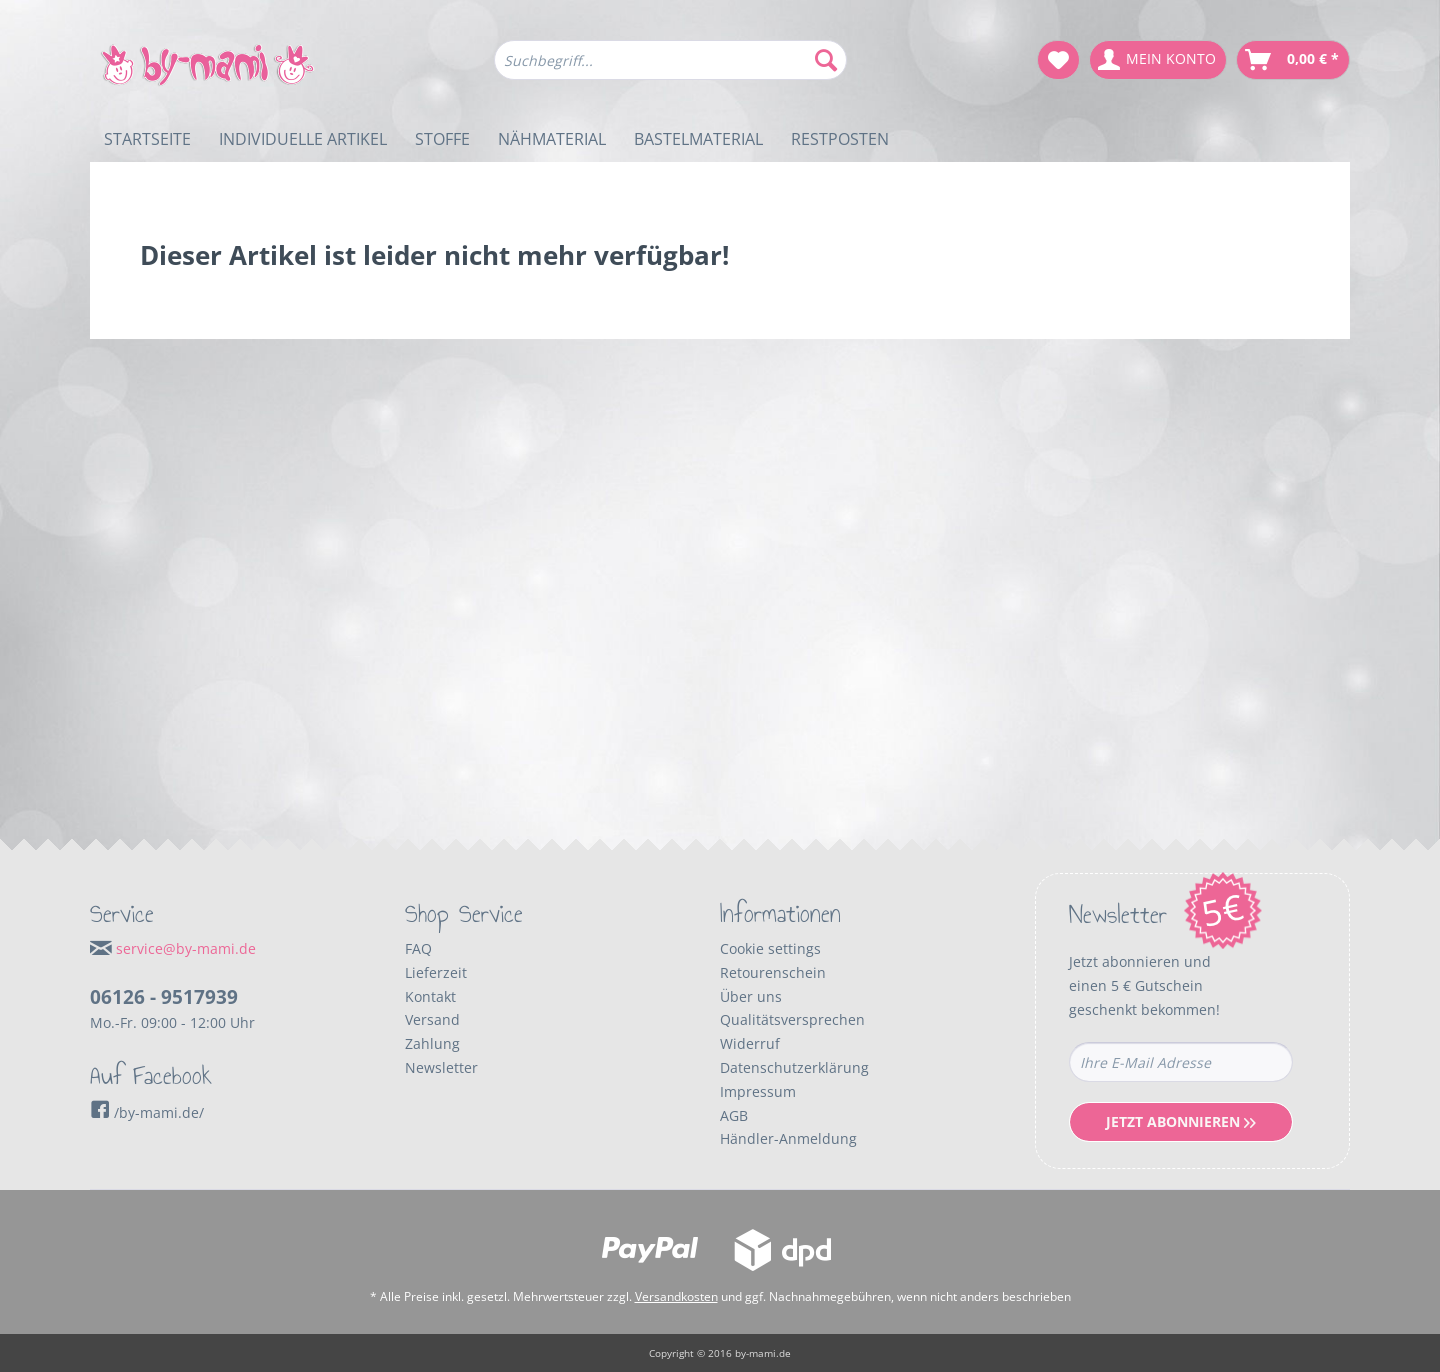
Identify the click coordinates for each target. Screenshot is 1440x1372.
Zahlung (432, 1043)
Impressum (758, 1091)
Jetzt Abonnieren (1181, 1121)
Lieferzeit (436, 972)
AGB (734, 1115)
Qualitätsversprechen (792, 1019)
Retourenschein (773, 972)
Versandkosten (676, 1296)
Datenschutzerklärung (794, 1067)
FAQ (418, 948)
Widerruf (750, 1043)
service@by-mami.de (186, 948)
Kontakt (430, 996)
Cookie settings (770, 948)
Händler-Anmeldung (788, 1138)
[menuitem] (670, 69)
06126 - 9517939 (164, 997)
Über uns (751, 996)
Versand (432, 1019)
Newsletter (441, 1067)
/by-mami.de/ (147, 1112)
